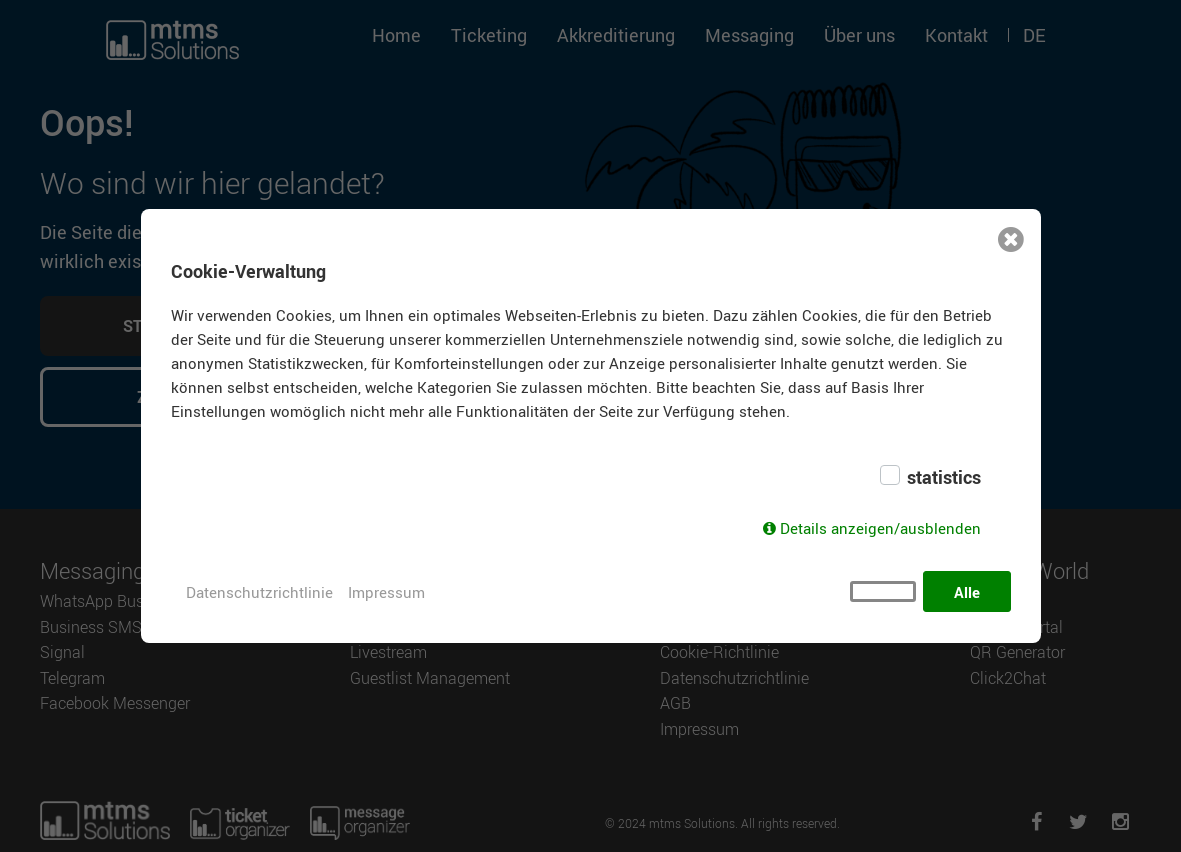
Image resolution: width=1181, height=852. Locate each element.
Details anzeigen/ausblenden (880, 529)
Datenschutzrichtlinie (259, 592)
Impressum (386, 592)
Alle (967, 592)
